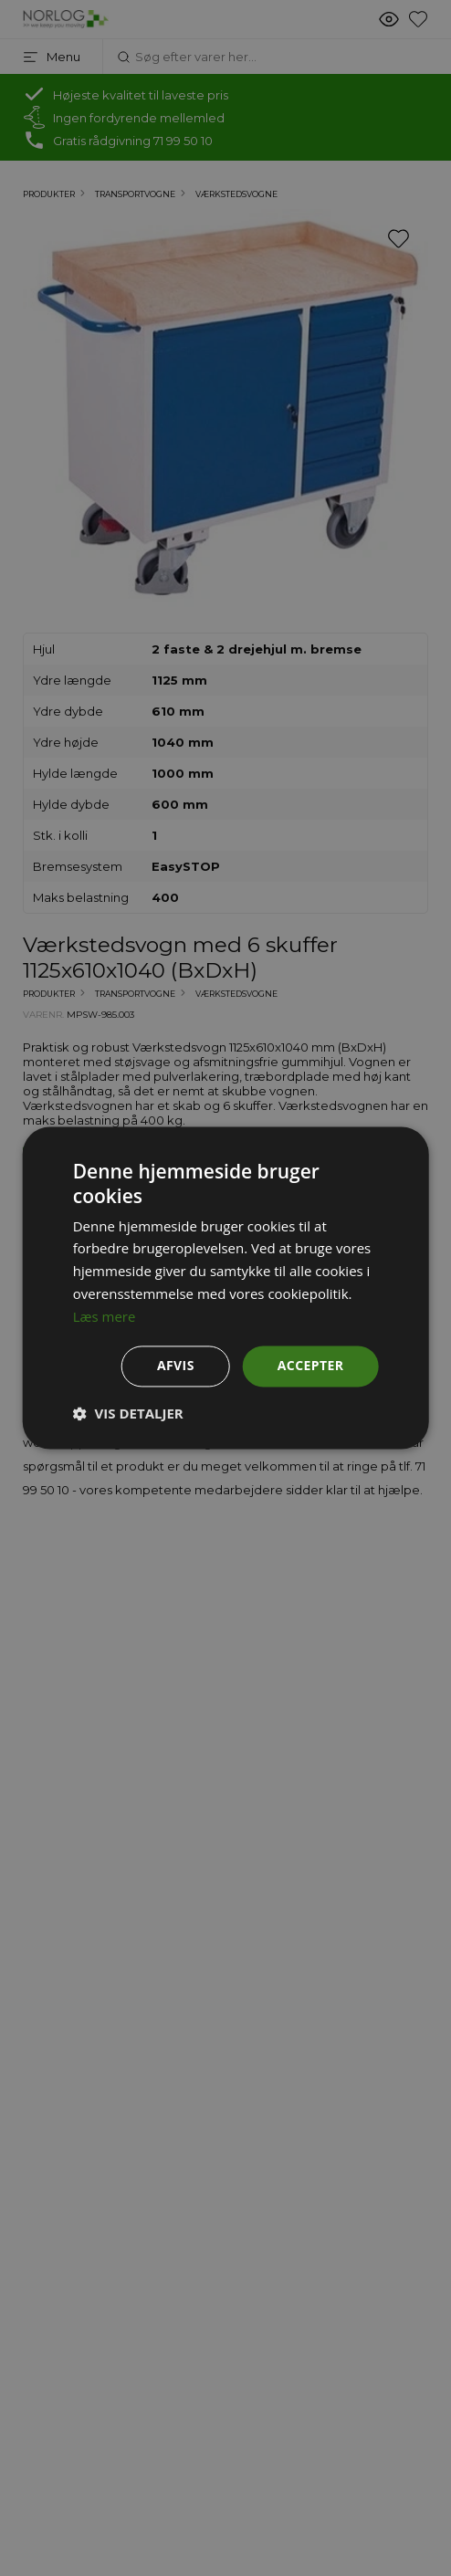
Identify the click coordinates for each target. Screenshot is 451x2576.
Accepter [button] (311, 1366)
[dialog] (225, 1288)
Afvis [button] (175, 1366)
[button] (128, 1414)
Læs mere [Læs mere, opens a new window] (104, 1316)
